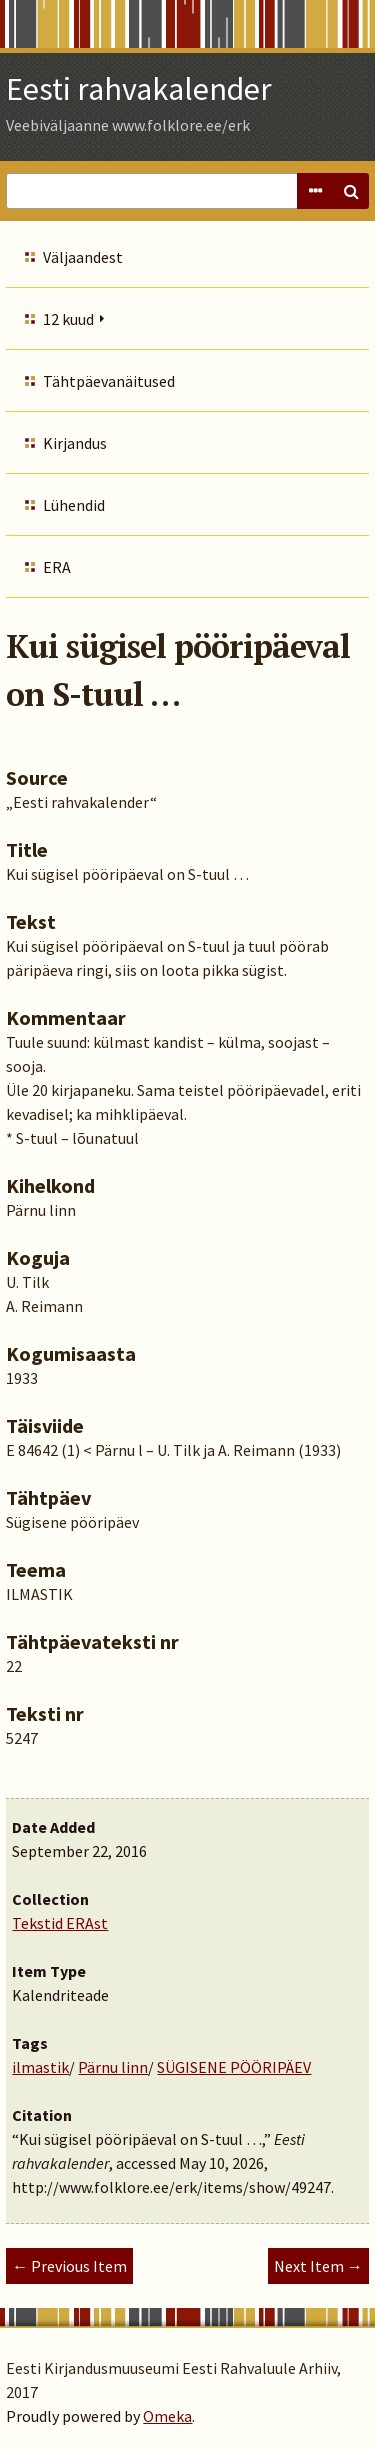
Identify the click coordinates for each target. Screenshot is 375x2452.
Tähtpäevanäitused (109, 381)
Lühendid (74, 505)
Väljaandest (83, 257)
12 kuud (68, 319)
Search (351, 191)
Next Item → (318, 2266)
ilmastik (40, 2067)
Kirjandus (75, 443)
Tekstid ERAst (60, 1923)
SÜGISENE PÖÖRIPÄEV (234, 2067)
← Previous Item (69, 2266)
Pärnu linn (113, 2067)
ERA (57, 567)
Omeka (167, 2416)
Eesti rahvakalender (139, 89)
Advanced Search (315, 191)
